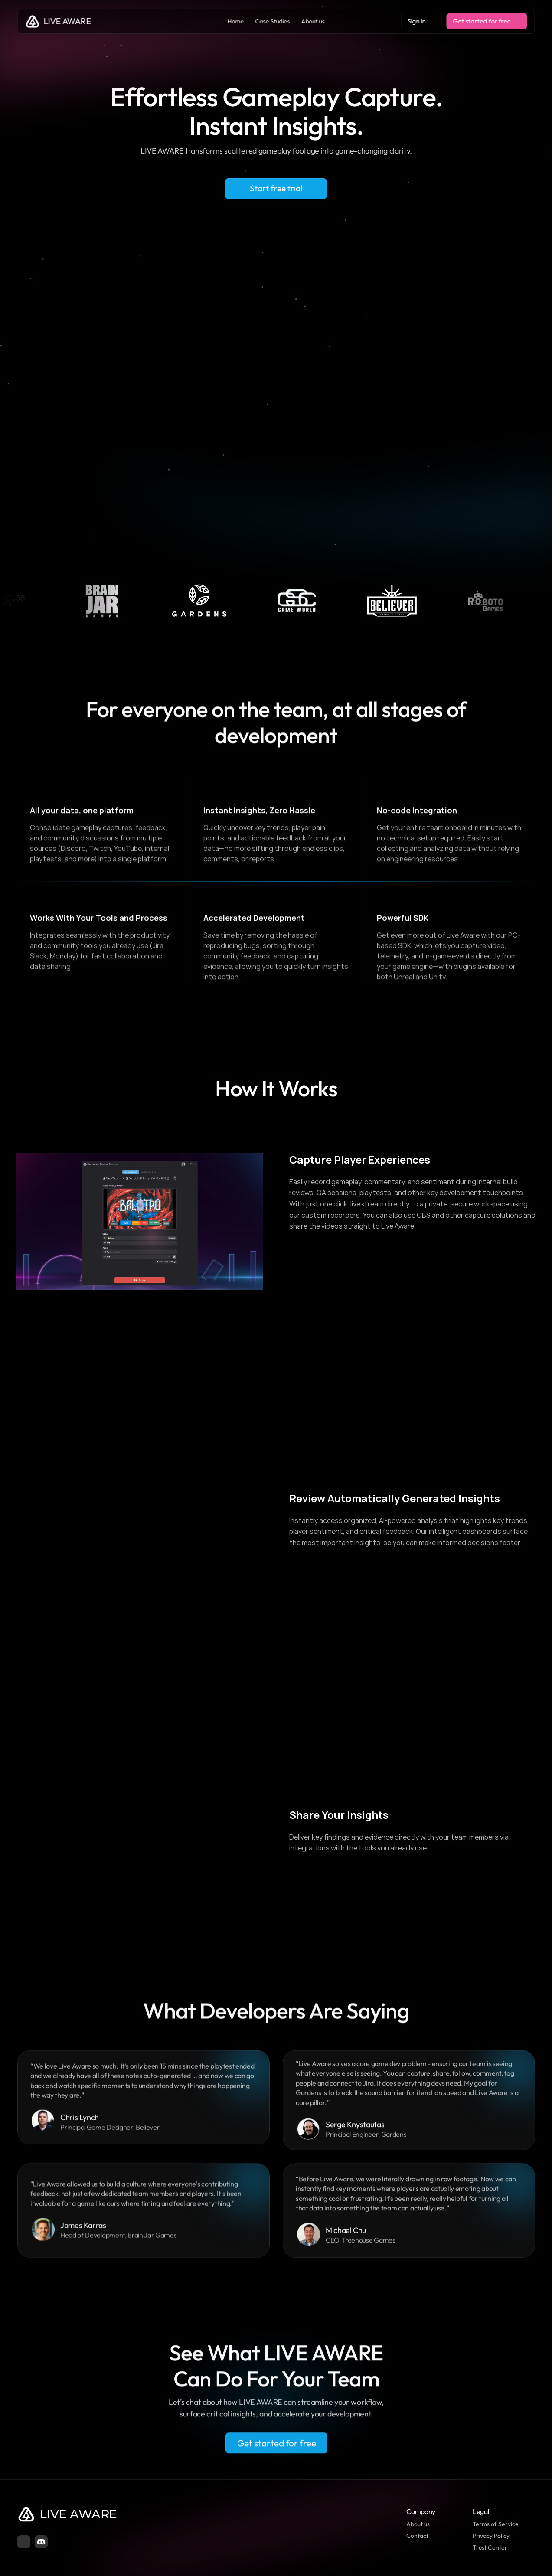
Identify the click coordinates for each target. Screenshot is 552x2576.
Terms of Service (496, 2524)
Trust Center (490, 2547)
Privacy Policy (491, 2536)
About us (418, 2524)
